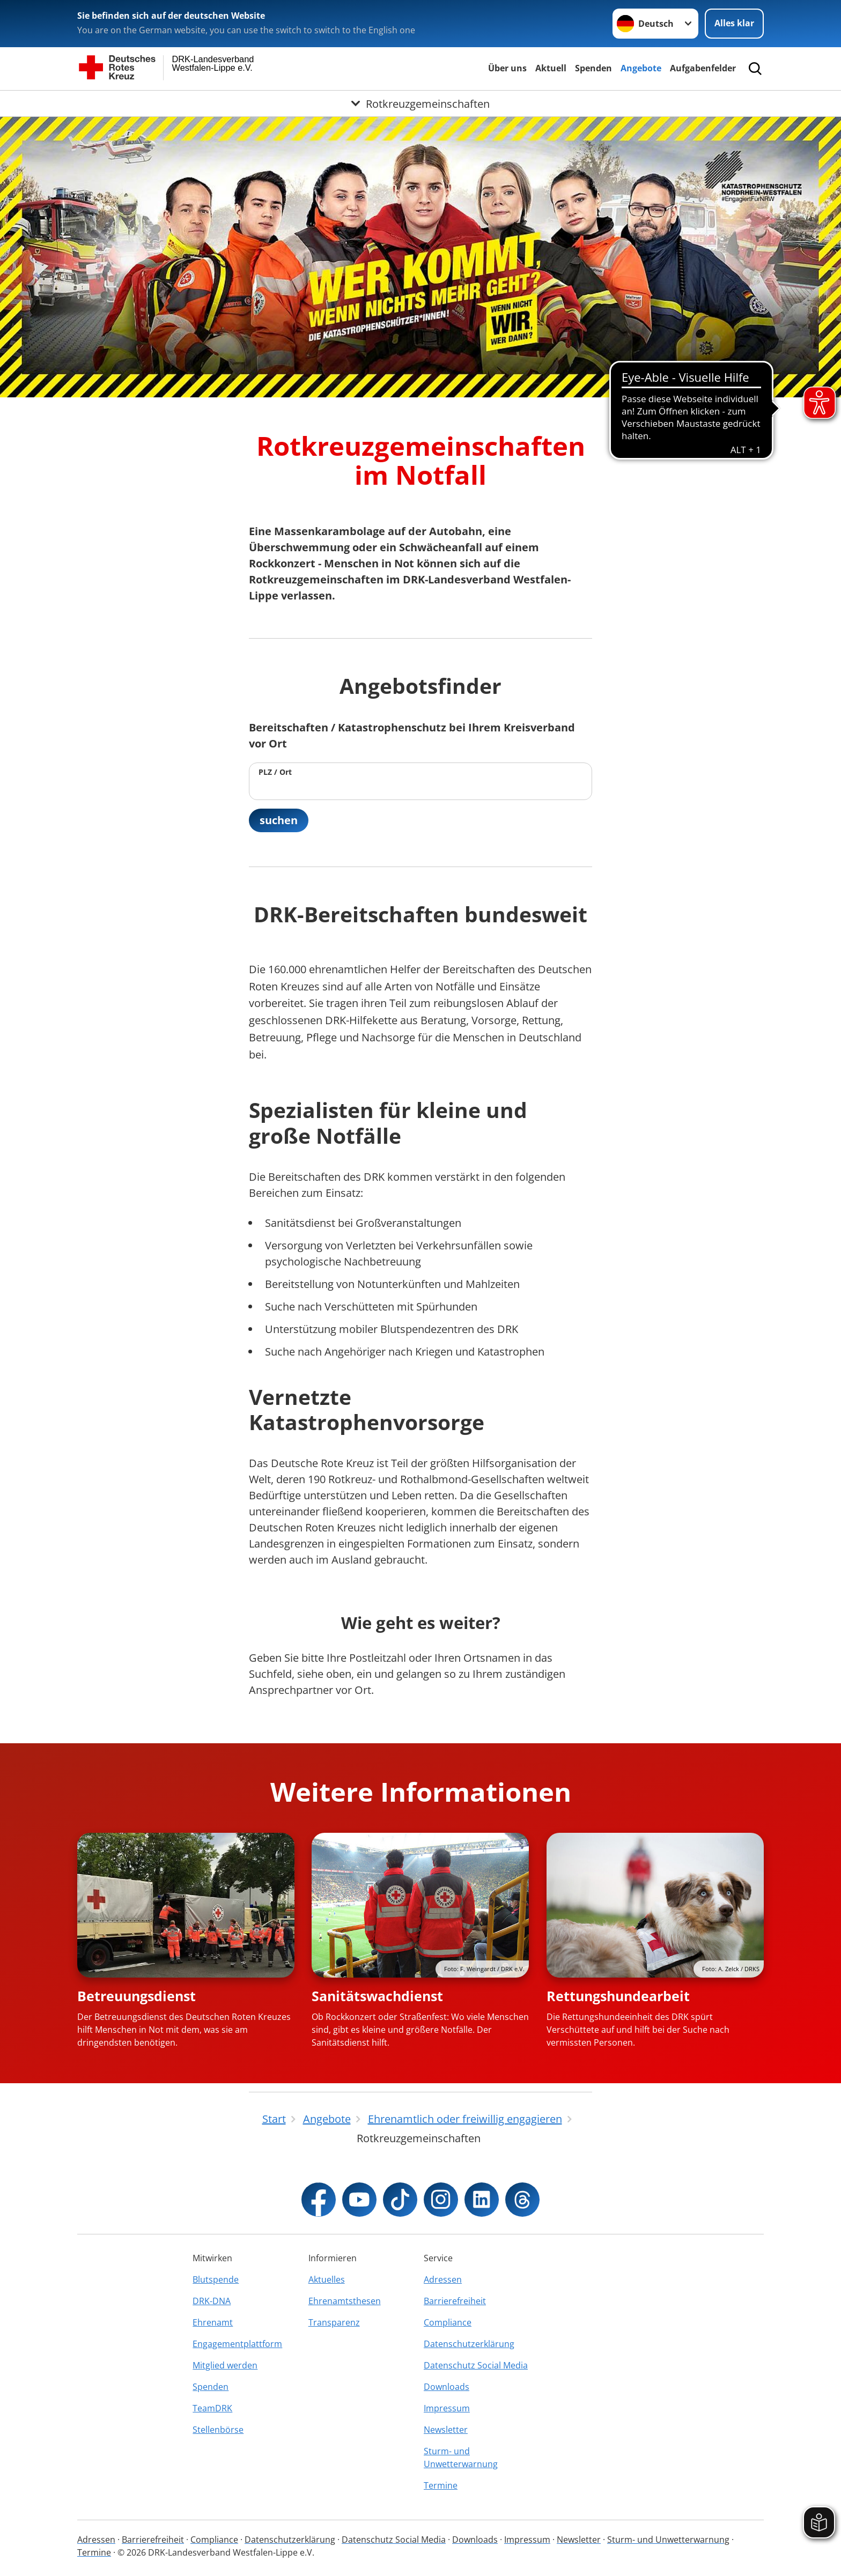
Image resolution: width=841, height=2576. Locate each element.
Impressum (447, 2408)
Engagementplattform (237, 2344)
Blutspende (216, 2279)
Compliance (447, 2322)
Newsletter (446, 2430)
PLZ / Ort (275, 772)
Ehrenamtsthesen (344, 2301)
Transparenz (334, 2322)
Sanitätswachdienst (377, 1996)
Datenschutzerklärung (469, 2344)
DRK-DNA (212, 2301)
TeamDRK (212, 2408)
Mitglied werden (225, 2365)
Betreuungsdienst (136, 1996)
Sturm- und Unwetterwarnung (461, 2457)
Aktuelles (326, 2279)
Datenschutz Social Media (476, 2365)
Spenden (593, 68)
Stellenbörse (218, 2430)
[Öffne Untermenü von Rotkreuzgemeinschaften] (420, 103)
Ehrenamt (213, 2322)
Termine (441, 2485)
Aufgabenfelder (703, 68)
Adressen (443, 2279)
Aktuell (550, 68)
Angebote (641, 68)
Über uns (507, 68)
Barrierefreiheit (455, 2301)
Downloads (446, 2387)
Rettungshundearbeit (618, 1996)
